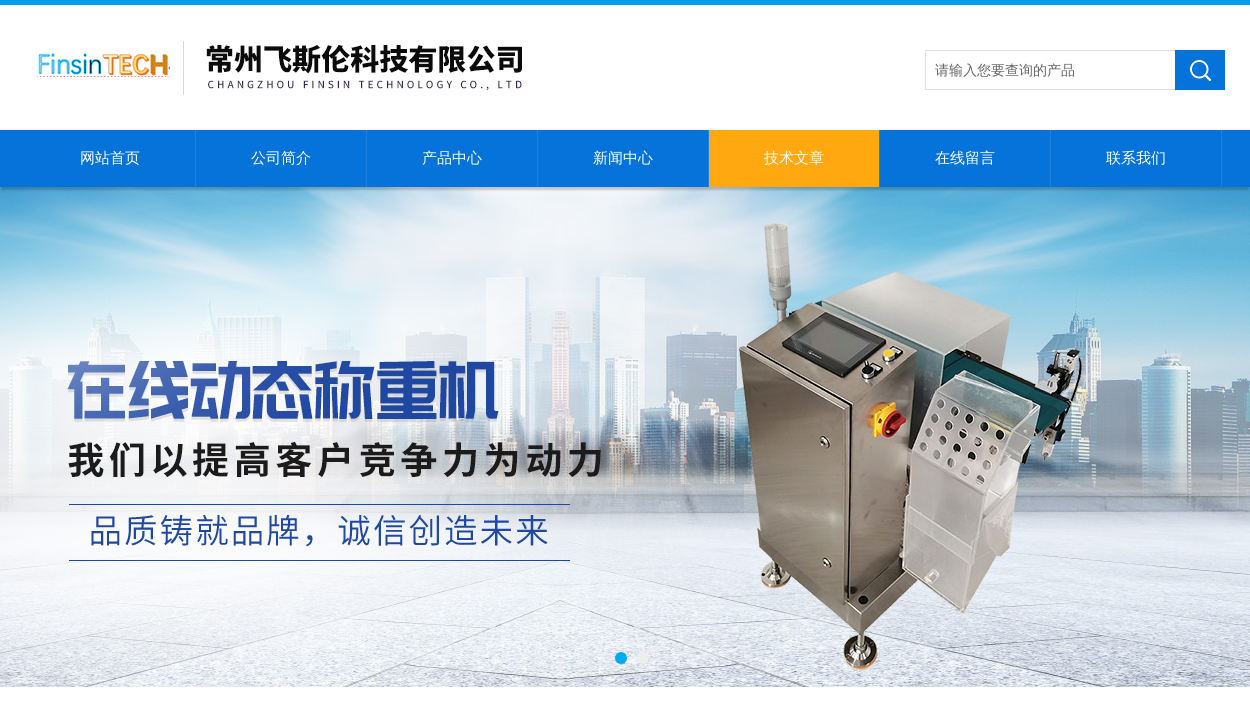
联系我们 (1136, 158)
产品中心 (452, 158)
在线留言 (965, 158)
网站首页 (110, 158)
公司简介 (281, 158)
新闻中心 (623, 158)
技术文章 (794, 158)
